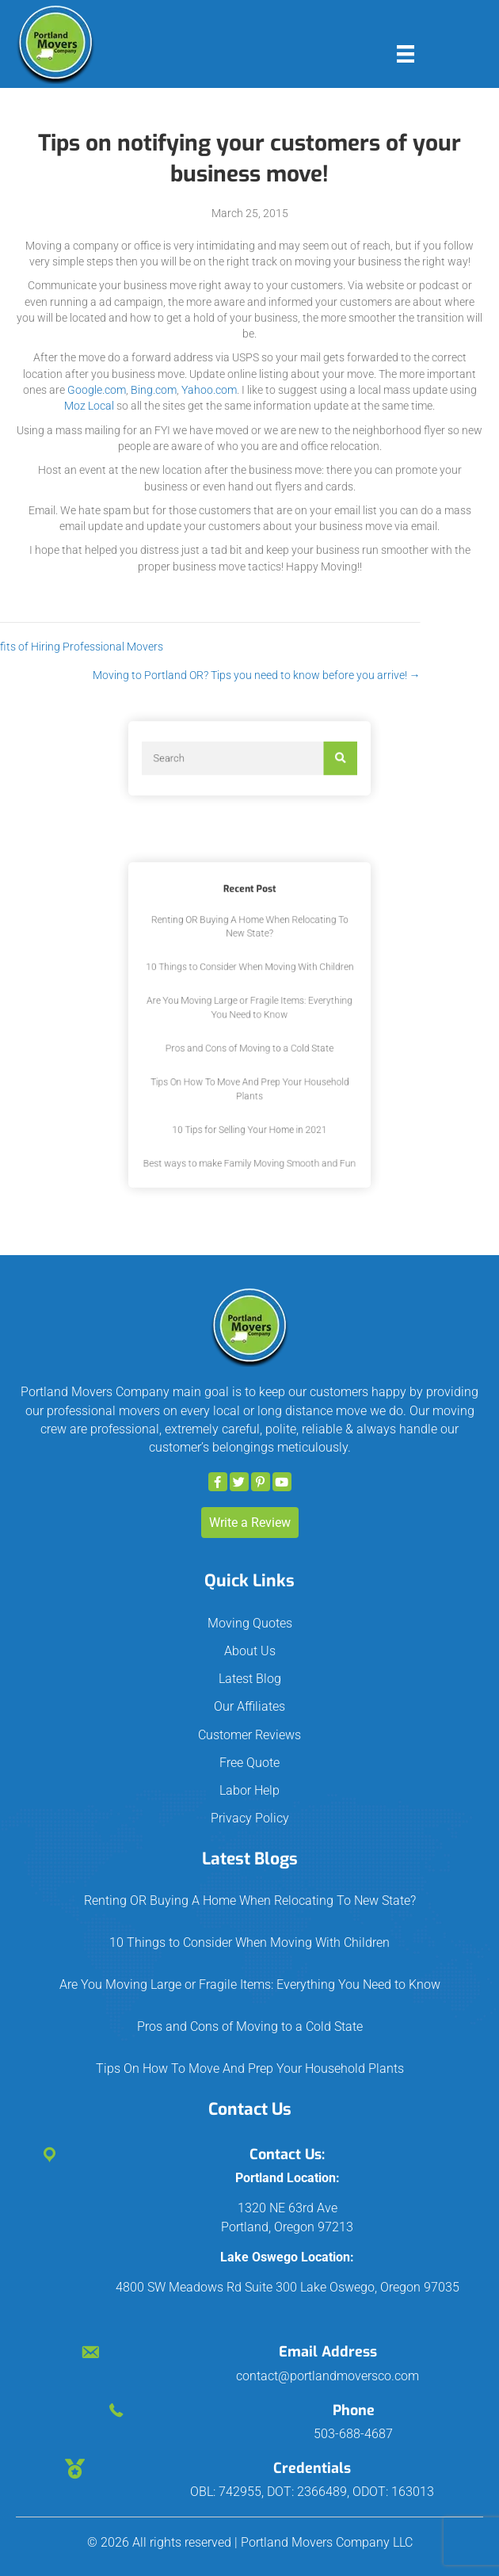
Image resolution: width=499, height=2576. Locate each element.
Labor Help (249, 1790)
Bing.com (154, 390)
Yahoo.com (209, 390)
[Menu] (405, 54)
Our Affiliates (249, 1706)
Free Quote (249, 1762)
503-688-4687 (353, 2433)
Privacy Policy (250, 1818)
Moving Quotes (250, 1623)
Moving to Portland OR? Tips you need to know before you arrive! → (172, 675)
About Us (250, 1650)
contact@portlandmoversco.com (327, 2375)
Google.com (96, 390)
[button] (217, 1481)
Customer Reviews (249, 1734)
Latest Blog (250, 1678)
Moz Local (89, 405)
